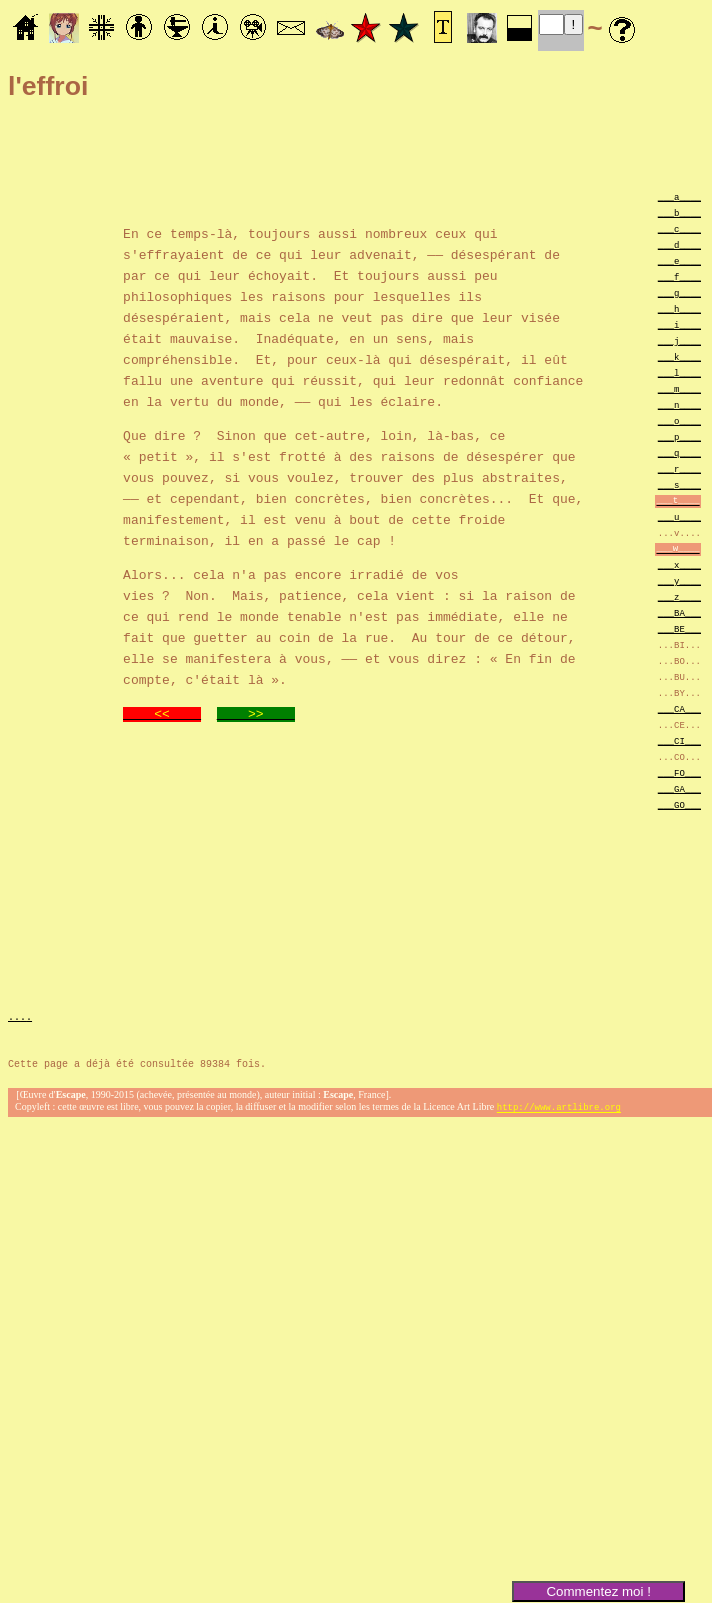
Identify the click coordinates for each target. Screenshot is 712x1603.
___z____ (679, 596)
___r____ (679, 468)
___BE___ (679, 628)
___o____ (679, 420)
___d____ (679, 244)
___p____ (679, 436)
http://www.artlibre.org (559, 1109)
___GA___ (679, 788)
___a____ (679, 196)
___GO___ (679, 804)
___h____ (679, 308)
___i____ (679, 324)
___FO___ (679, 772)
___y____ (679, 580)
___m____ (679, 388)
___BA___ (679, 612)
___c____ (679, 228)
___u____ (679, 516)
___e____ (679, 260)
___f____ (679, 276)
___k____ (679, 356)
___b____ (679, 212)
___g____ (679, 292)
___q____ (679, 452)
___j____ (679, 340)
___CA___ (679, 708)
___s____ (679, 484)
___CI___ (679, 740)
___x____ (679, 564)
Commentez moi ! (598, 1591)
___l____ (679, 372)
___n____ (679, 404)
